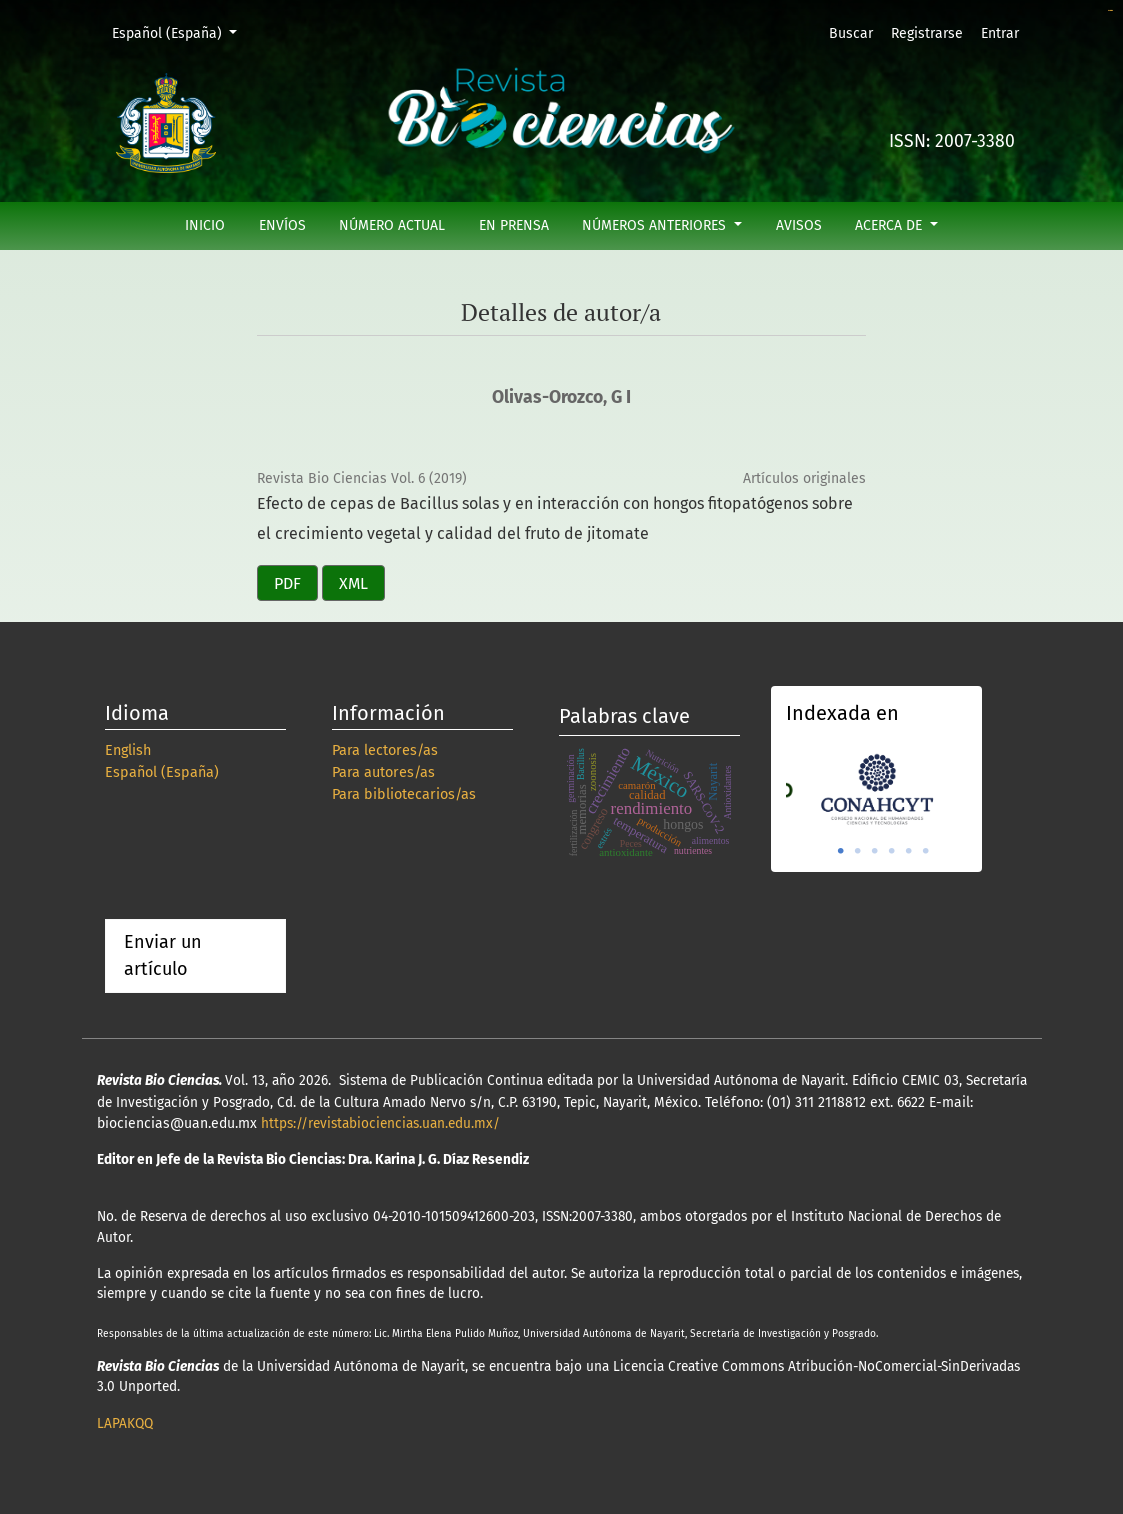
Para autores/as (383, 772)
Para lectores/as (385, 750)
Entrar (1000, 33)
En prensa (514, 225)
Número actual (392, 225)
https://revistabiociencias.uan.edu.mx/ (380, 1123)
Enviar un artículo (163, 955)
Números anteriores (656, 225)
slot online (1110, 10)
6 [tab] (926, 851)
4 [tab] (892, 851)
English (128, 750)
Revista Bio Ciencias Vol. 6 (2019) (362, 478)
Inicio (205, 225)
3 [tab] (875, 851)
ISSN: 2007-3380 (952, 141)
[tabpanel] (877, 787)
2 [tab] (858, 851)
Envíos (282, 225)
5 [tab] (909, 851)
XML (353, 583)
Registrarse (927, 33)
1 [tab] (841, 851)
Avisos (799, 225)
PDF (287, 583)
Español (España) (181, 32)
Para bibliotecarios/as (404, 794)
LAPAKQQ (125, 1423)
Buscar (851, 33)
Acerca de (890, 225)
